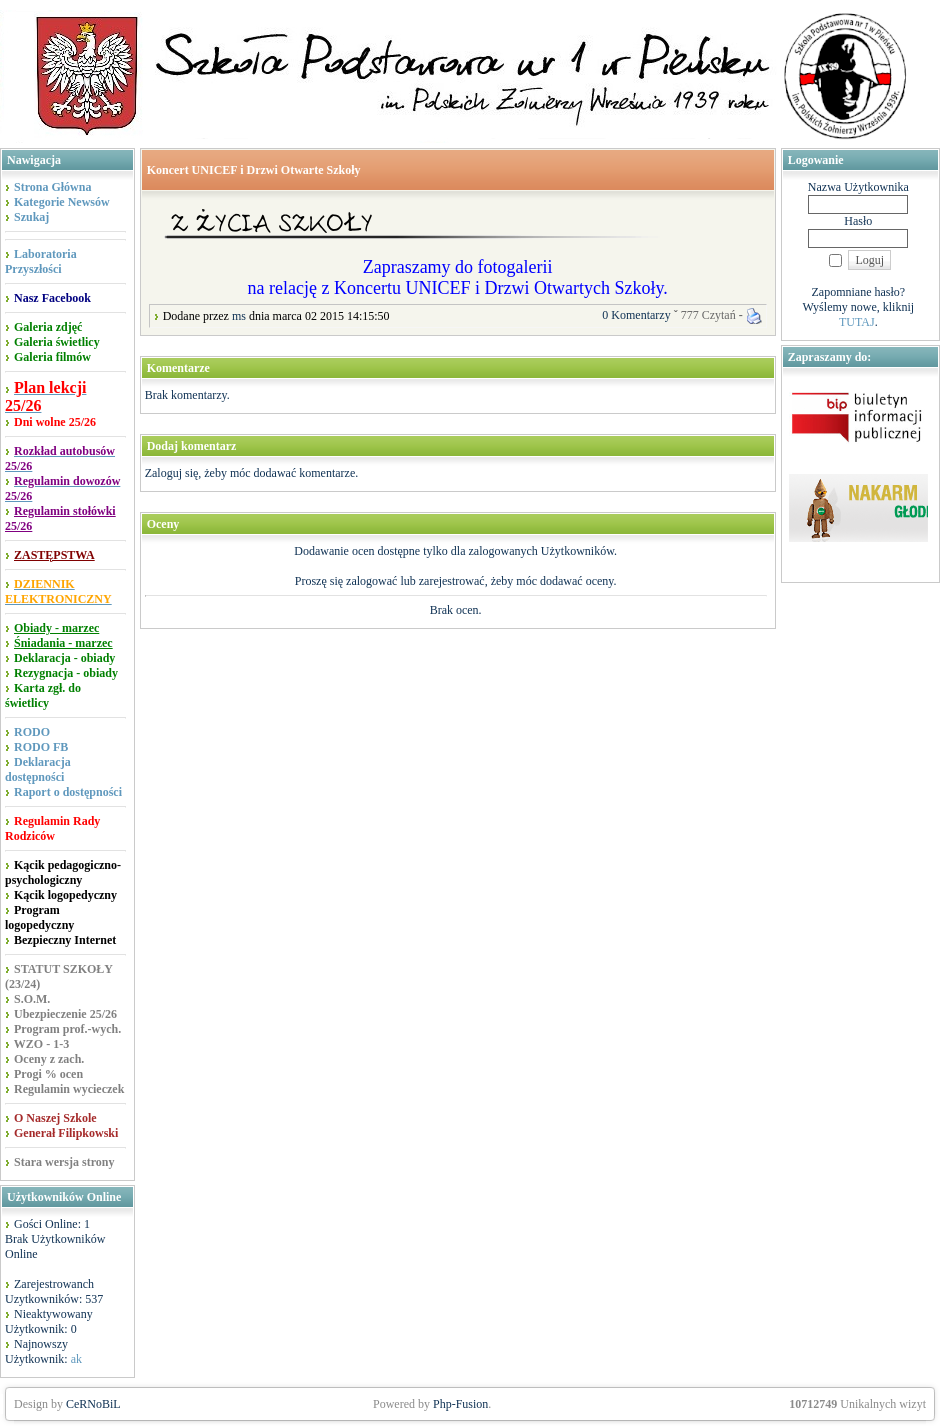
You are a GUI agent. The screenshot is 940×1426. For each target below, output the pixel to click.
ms (239, 316)
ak (76, 1359)
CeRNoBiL (93, 1404)
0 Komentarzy (636, 315)
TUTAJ (857, 322)
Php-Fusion (460, 1404)
